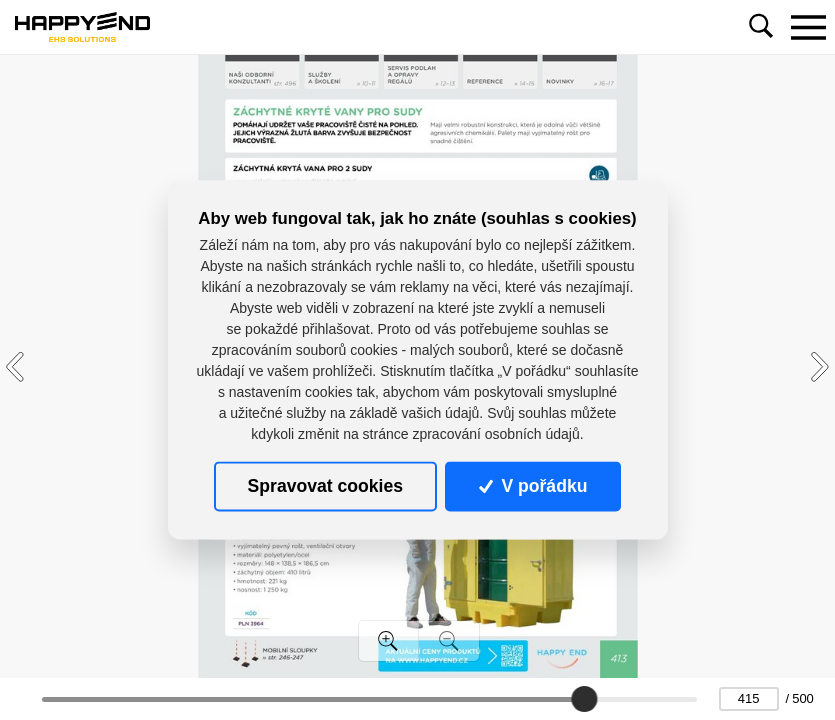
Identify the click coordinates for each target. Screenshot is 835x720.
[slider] (584, 699)
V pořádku (533, 486)
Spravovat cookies (325, 486)
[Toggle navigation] (808, 27)
